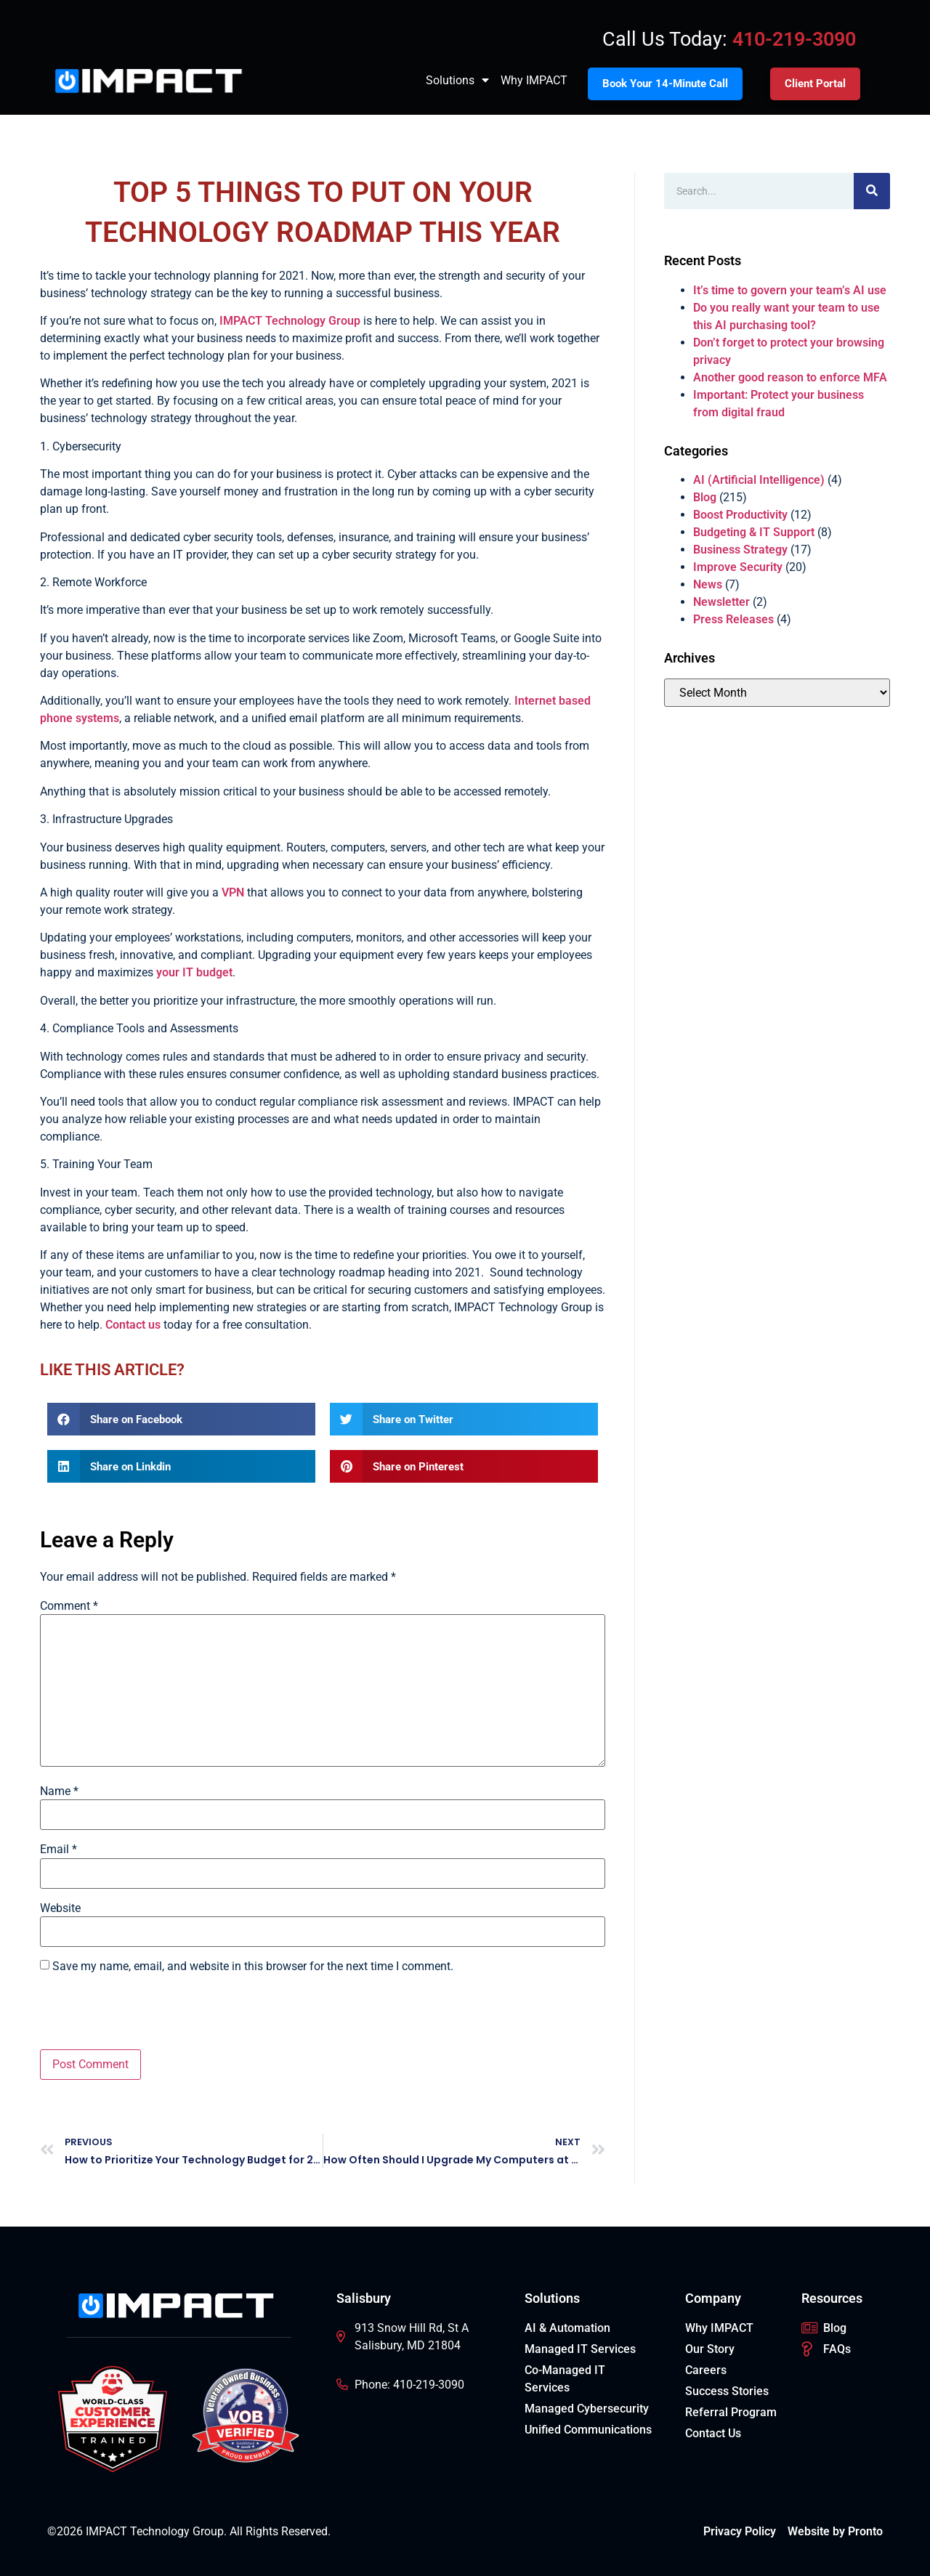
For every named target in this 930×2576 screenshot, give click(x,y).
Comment (69, 1606)
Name (59, 1791)
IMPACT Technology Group (289, 321)
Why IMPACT (534, 80)
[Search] (872, 191)
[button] (181, 1419)
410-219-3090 (794, 39)
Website (60, 1908)
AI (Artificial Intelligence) (759, 480)
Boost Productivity (740, 515)
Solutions (457, 81)
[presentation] (150, 2013)
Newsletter (721, 602)
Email (58, 1849)
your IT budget (194, 972)
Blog (704, 497)
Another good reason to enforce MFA (790, 377)
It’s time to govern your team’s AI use (789, 290)
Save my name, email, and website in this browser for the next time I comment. (252, 1966)
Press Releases (733, 619)
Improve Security (738, 567)
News (707, 584)
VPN (233, 892)
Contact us (133, 1325)
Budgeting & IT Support (753, 532)
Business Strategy (740, 549)
